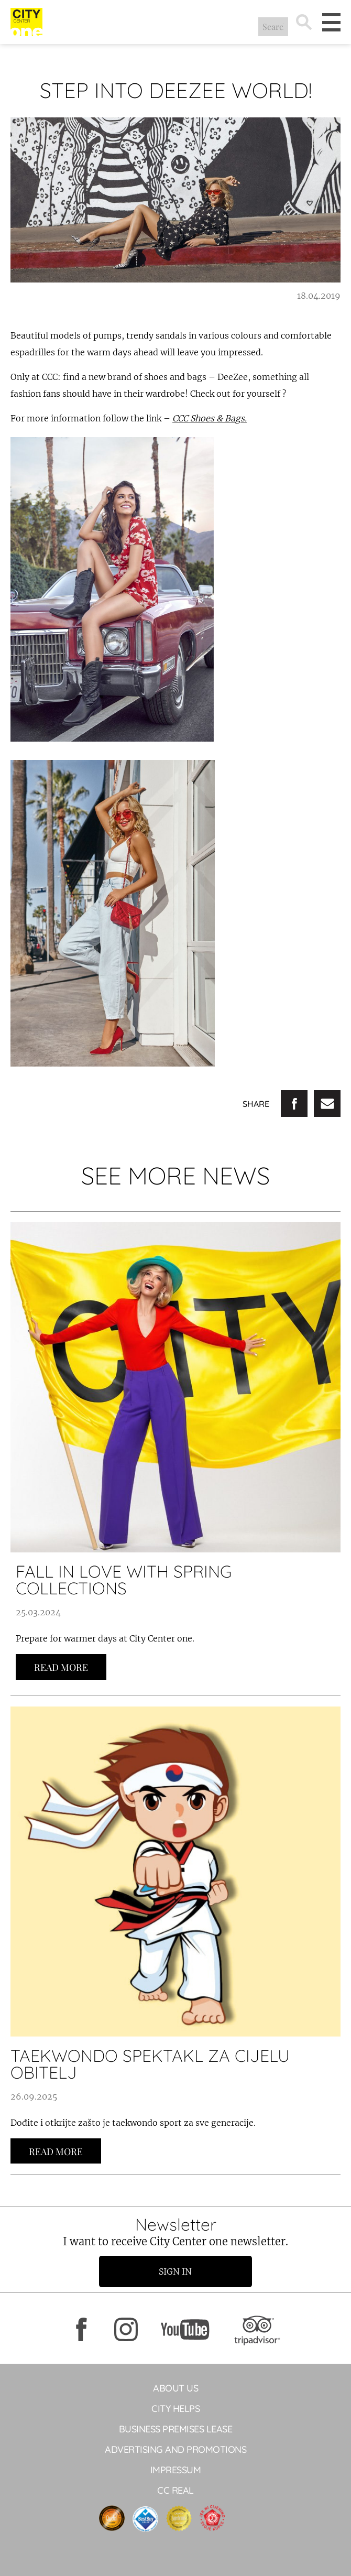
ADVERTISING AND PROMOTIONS (175, 2449)
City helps (175, 2409)
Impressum (175, 2470)
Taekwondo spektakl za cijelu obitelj (150, 2064)
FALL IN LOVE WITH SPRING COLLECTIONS (124, 1580)
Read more (61, 1667)
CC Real (175, 2490)
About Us (175, 2388)
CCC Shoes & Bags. (209, 418)
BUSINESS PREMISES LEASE (176, 2429)
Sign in (175, 2271)
